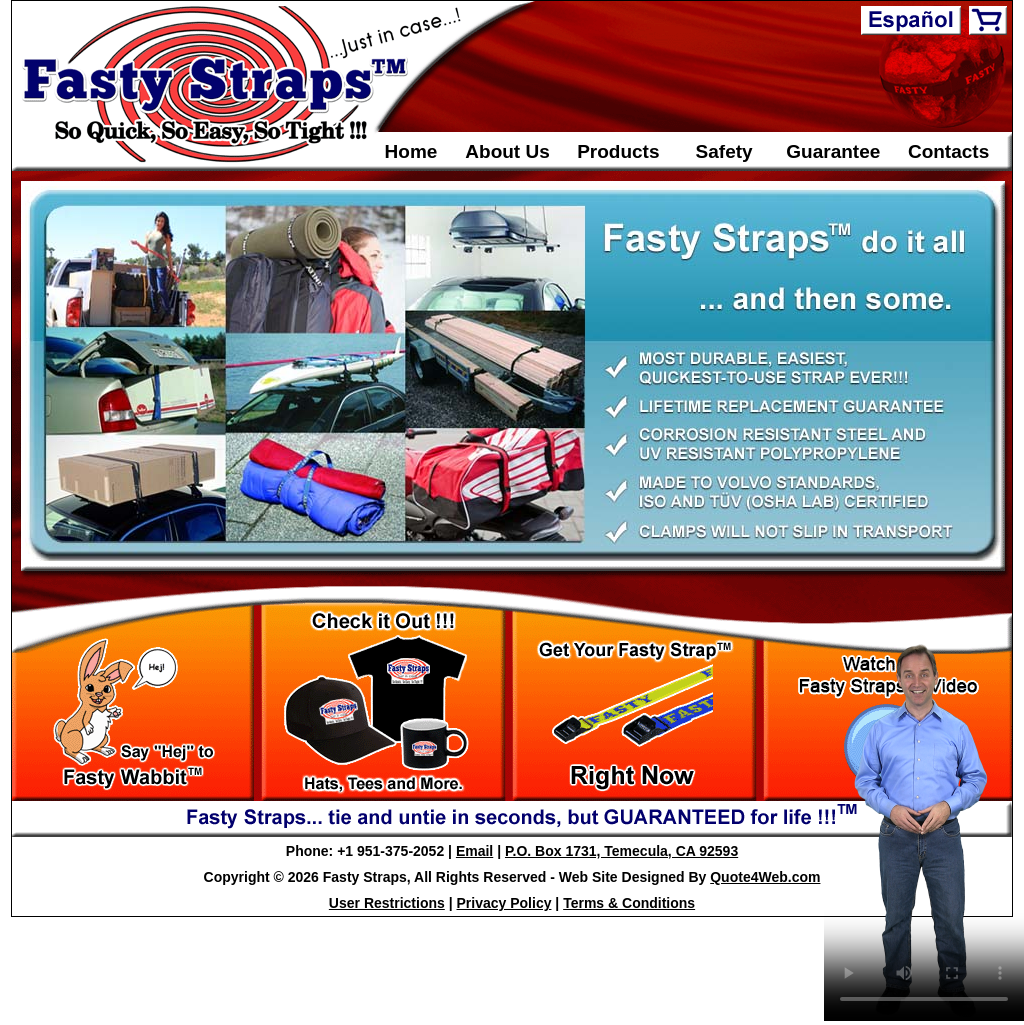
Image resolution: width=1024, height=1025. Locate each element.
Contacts (948, 152)
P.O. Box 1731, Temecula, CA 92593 (621, 851)
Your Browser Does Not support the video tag (924, 829)
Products (618, 152)
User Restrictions (387, 903)
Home (411, 152)
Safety (724, 152)
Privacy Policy (504, 903)
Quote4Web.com (765, 877)
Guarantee (833, 152)
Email (474, 851)
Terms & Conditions (629, 903)
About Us (507, 152)
